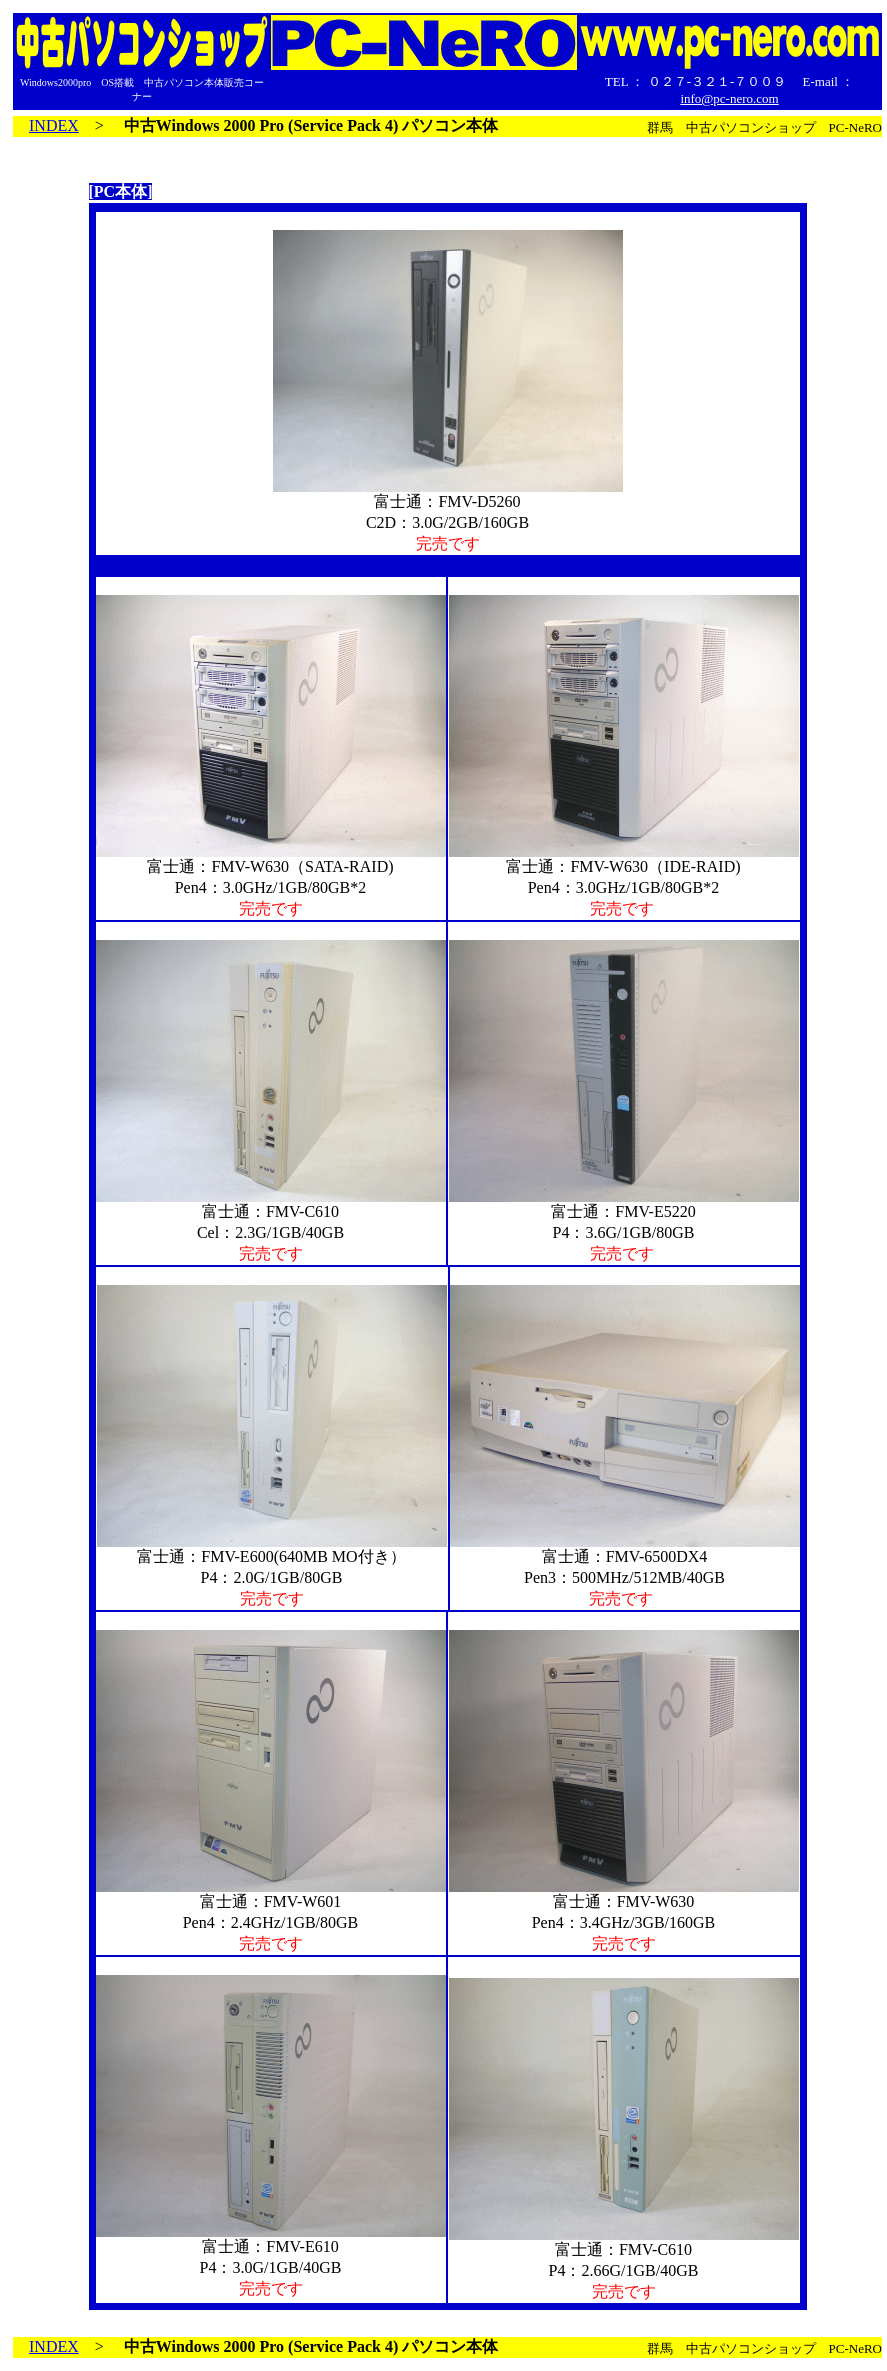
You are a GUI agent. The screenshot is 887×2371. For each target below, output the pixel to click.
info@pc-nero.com (729, 98)
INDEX (54, 125)
